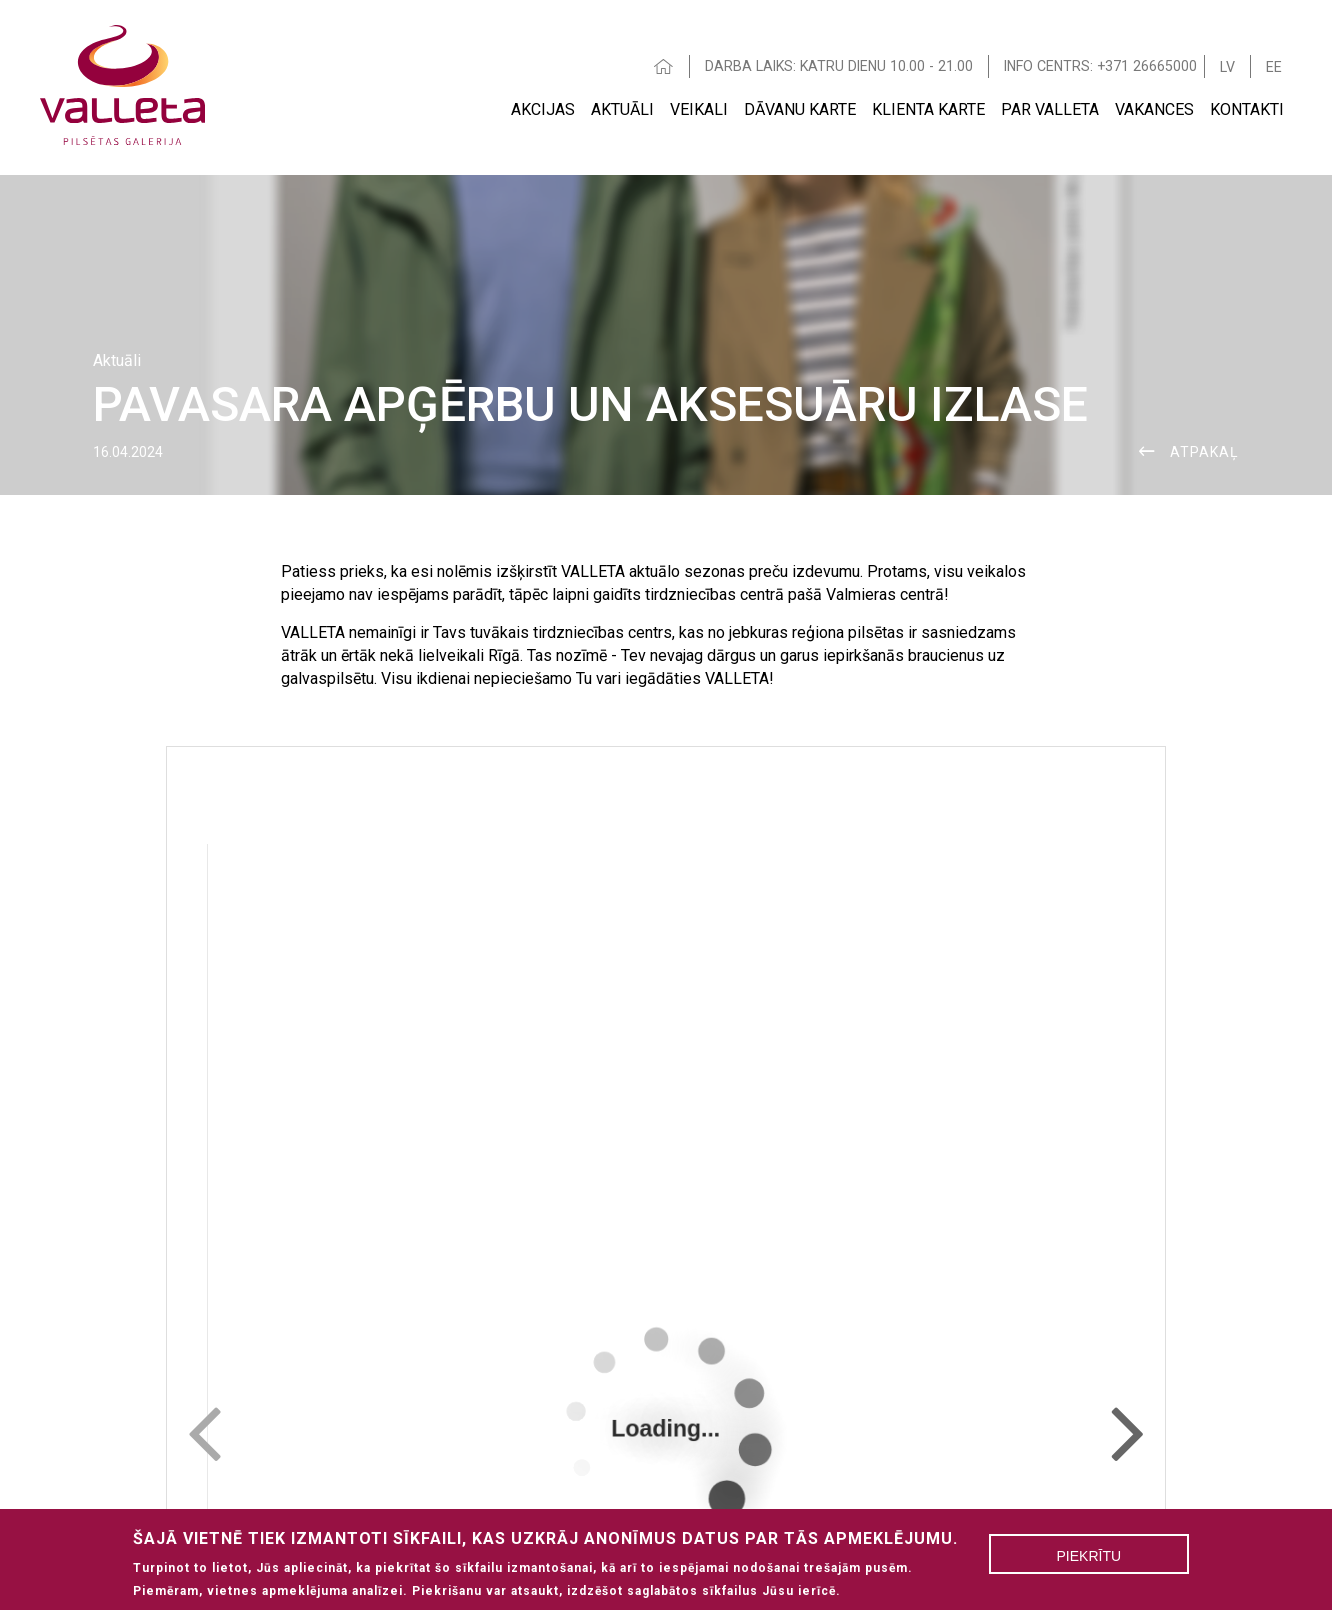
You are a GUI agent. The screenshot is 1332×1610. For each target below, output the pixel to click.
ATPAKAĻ (1204, 452)
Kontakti (1247, 109)
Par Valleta (1050, 109)
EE (1274, 67)
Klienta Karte (928, 109)
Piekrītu (1089, 1556)
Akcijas (543, 109)
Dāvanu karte (800, 109)
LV (1227, 67)
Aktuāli (622, 109)
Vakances (1154, 109)
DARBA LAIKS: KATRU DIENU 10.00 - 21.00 (839, 66)
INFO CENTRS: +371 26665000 (1100, 66)
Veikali (699, 109)
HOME (664, 66)
